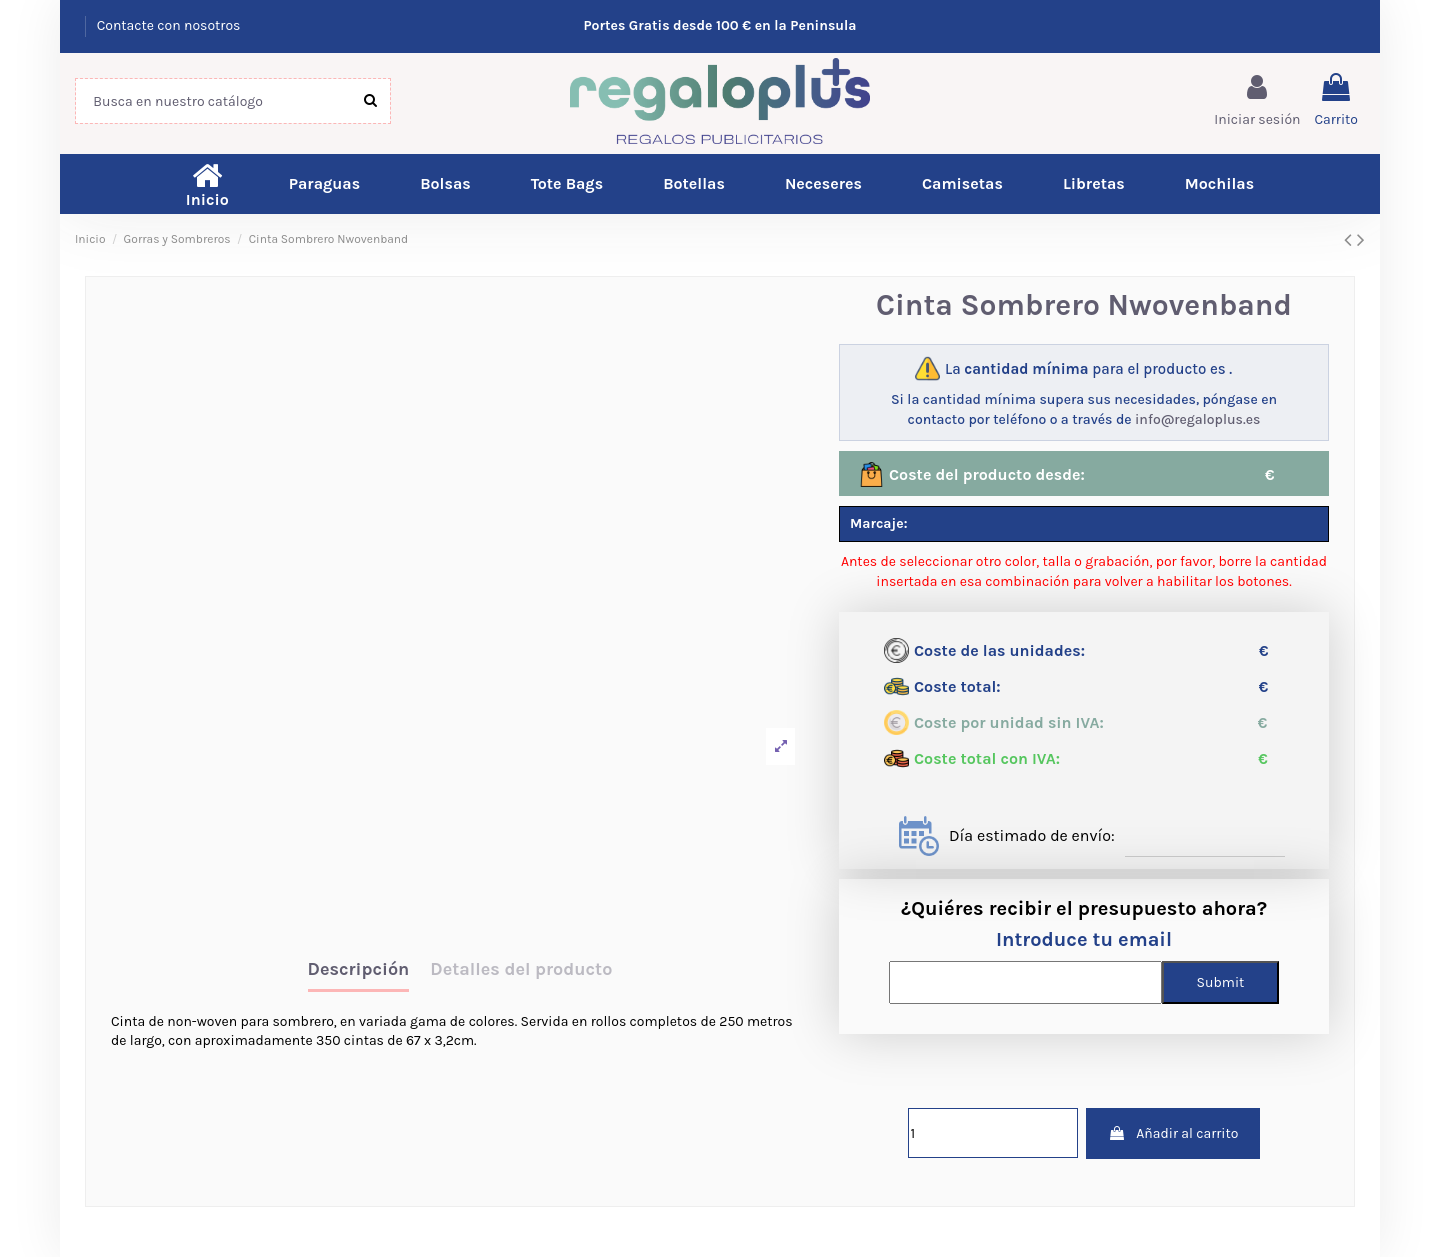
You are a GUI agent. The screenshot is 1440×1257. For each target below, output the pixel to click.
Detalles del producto (521, 970)
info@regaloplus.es (1197, 419)
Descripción (359, 970)
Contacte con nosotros (169, 25)
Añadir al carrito (1173, 1133)
